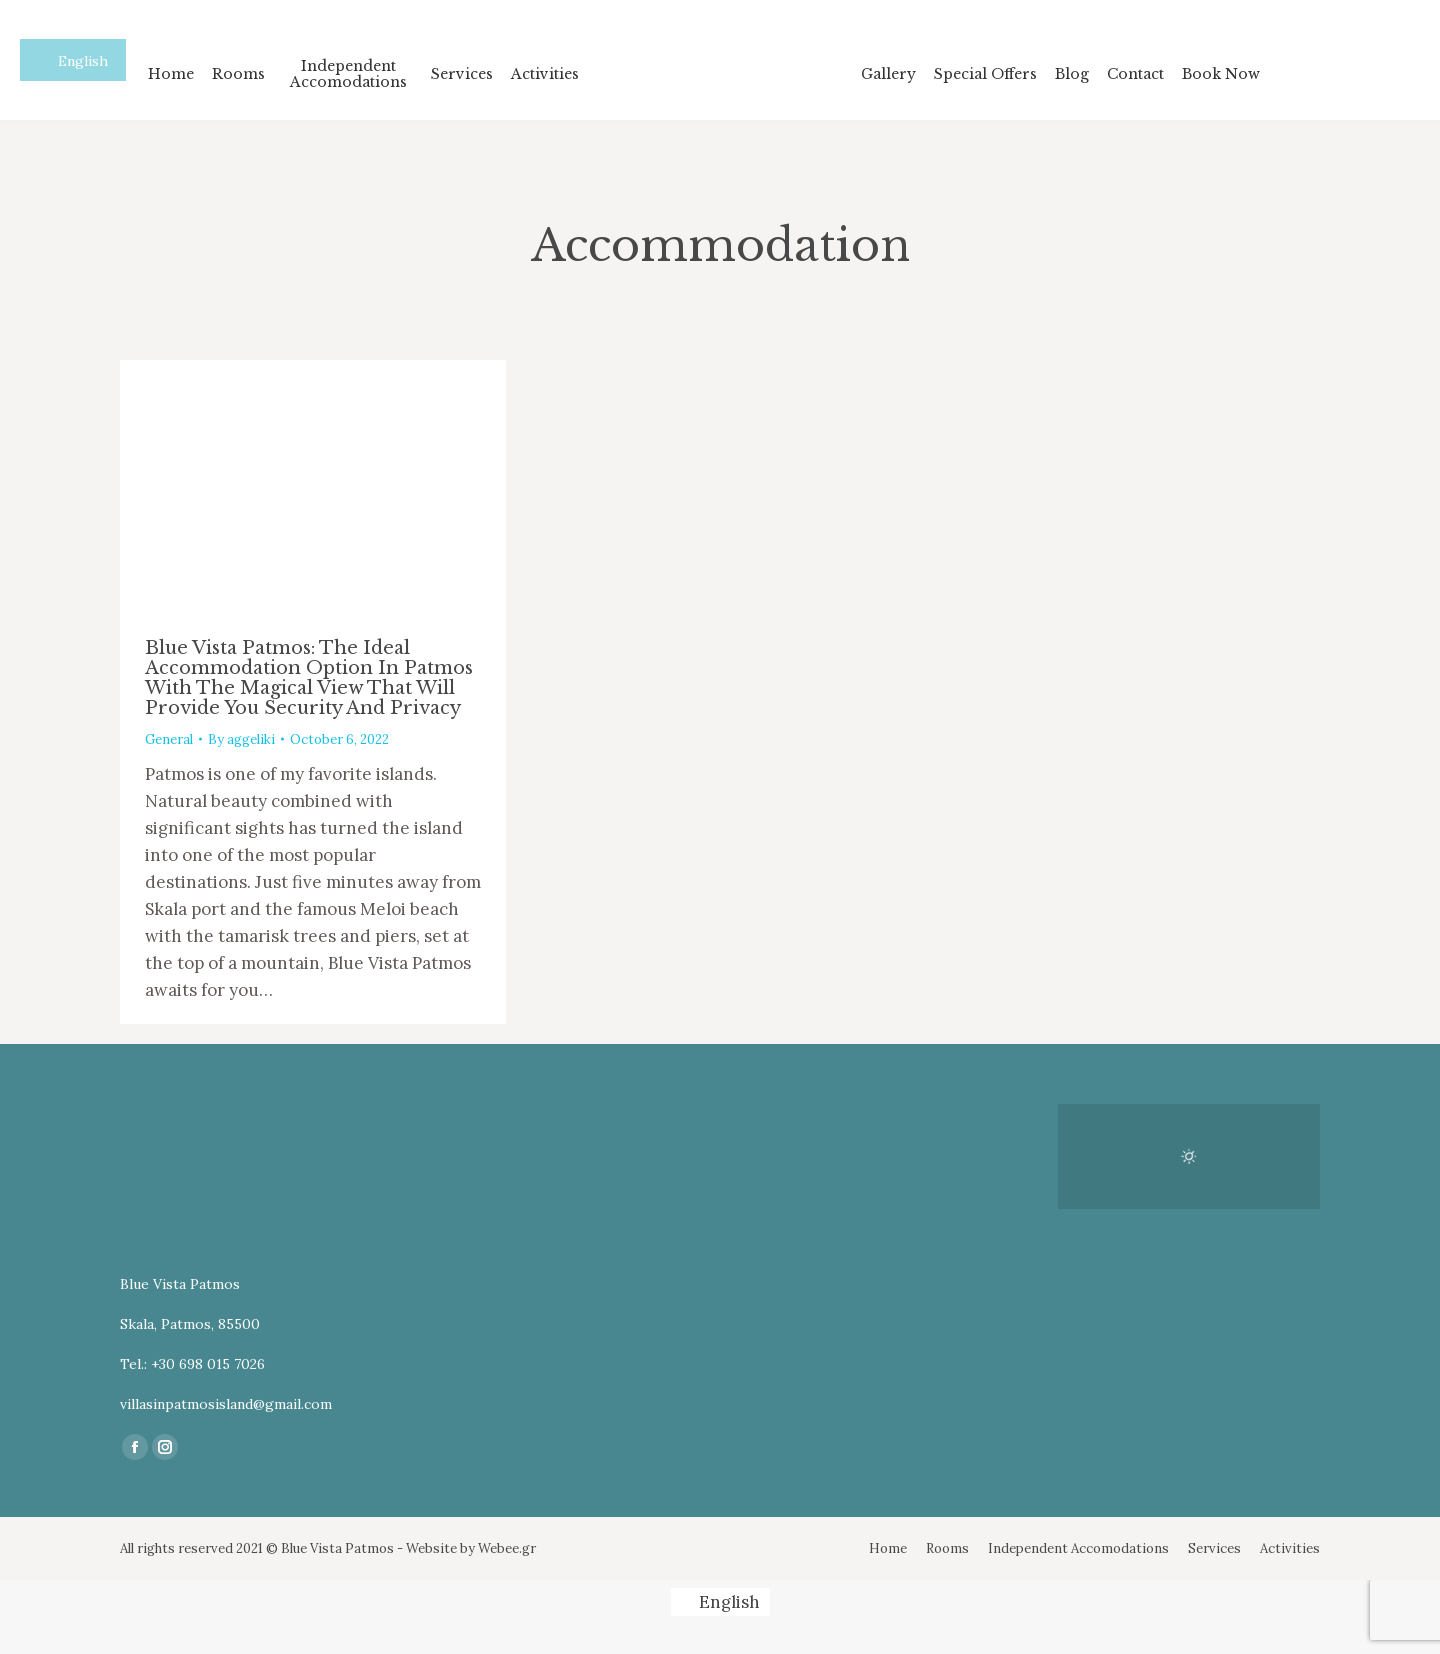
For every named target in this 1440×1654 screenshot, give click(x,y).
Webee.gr (507, 1548)
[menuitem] (171, 73)
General (169, 739)
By (241, 739)
